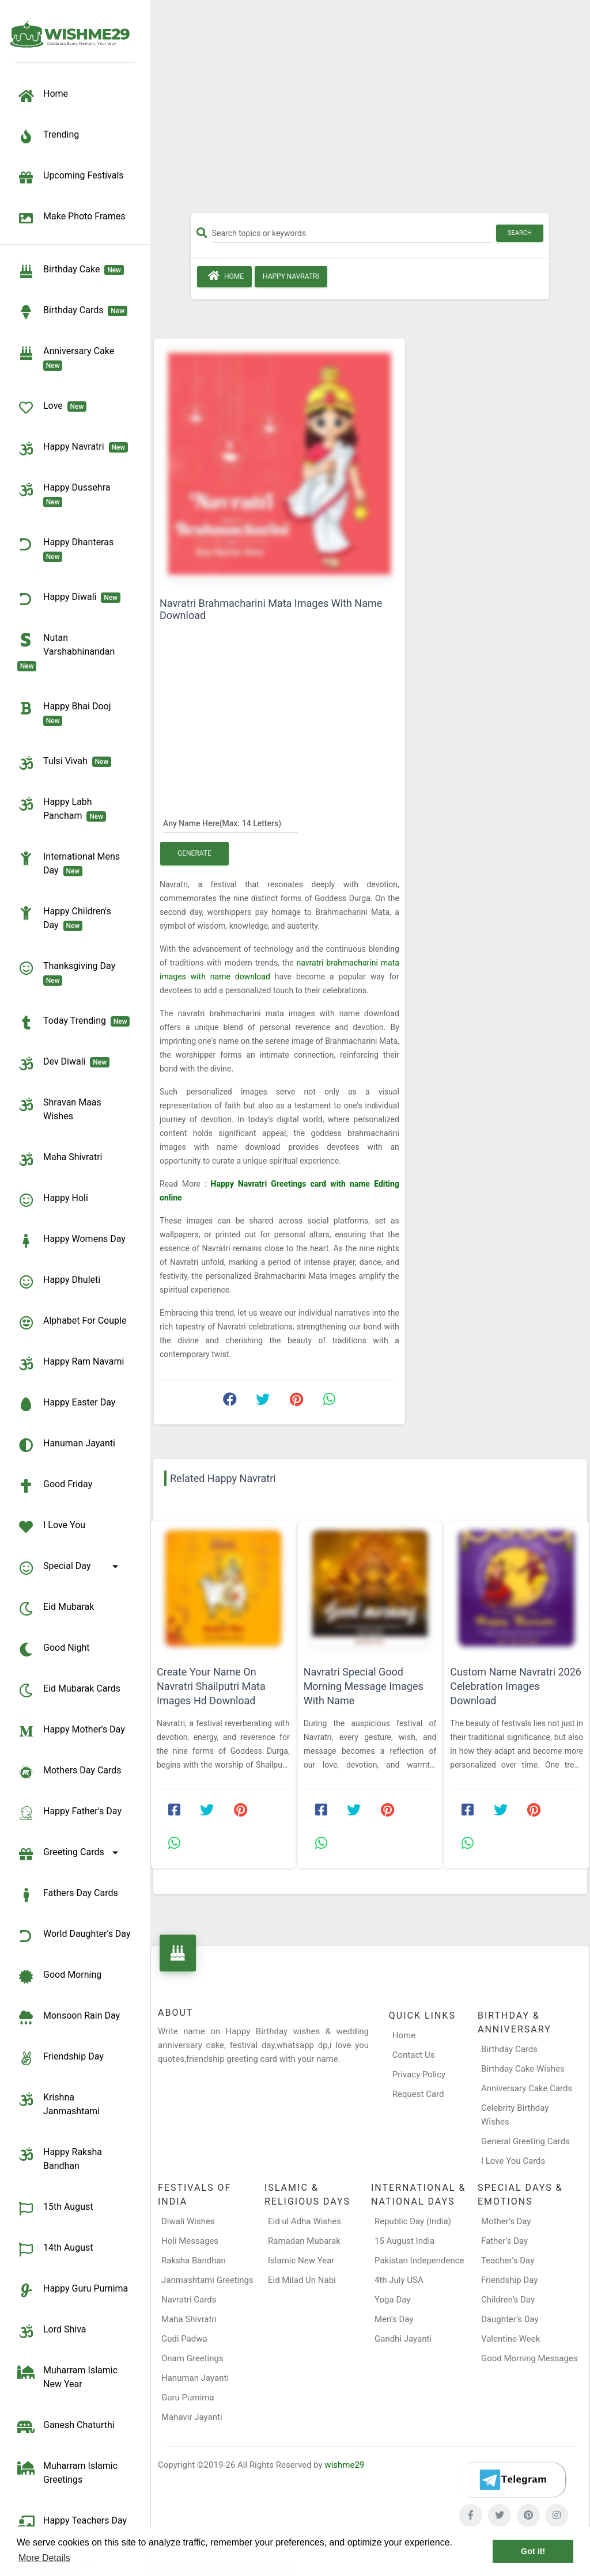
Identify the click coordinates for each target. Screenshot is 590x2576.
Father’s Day (504, 2241)
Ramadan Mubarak (304, 2241)
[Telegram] (512, 2480)
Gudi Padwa (184, 2339)
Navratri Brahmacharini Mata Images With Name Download (271, 609)
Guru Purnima (187, 2397)
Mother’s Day (506, 2221)
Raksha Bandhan (193, 2260)
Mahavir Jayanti (191, 2417)
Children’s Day (508, 2299)
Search (520, 233)
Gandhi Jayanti (403, 2339)
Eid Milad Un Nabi (302, 2280)
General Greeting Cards (525, 2141)
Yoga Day (392, 2299)
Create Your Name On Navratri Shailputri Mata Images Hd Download (211, 1686)
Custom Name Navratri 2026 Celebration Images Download (515, 1686)
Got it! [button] (533, 2551)
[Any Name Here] (230, 822)
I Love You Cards (513, 2161)
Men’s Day (394, 2319)
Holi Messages (189, 2241)
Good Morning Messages (529, 2358)
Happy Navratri (291, 276)
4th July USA (399, 2280)
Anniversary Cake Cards (526, 2088)
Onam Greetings (192, 2358)
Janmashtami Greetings (207, 2280)
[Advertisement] (370, 110)
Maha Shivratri (189, 2319)
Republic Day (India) (413, 2221)
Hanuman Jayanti (195, 2378)
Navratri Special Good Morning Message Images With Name (363, 1686)
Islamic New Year (301, 2260)
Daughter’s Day (510, 2319)
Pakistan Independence (419, 2260)
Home (224, 275)
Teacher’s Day (507, 2260)
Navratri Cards (188, 2299)
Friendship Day (509, 2280)
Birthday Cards (509, 2049)
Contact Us (413, 2055)
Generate (194, 853)
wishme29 (344, 2465)
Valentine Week (510, 2339)
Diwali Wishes (188, 2221)
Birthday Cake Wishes (523, 2069)
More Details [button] (44, 2558)
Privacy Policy (418, 2074)
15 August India (404, 2241)
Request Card (418, 2094)
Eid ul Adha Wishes (304, 2221)
